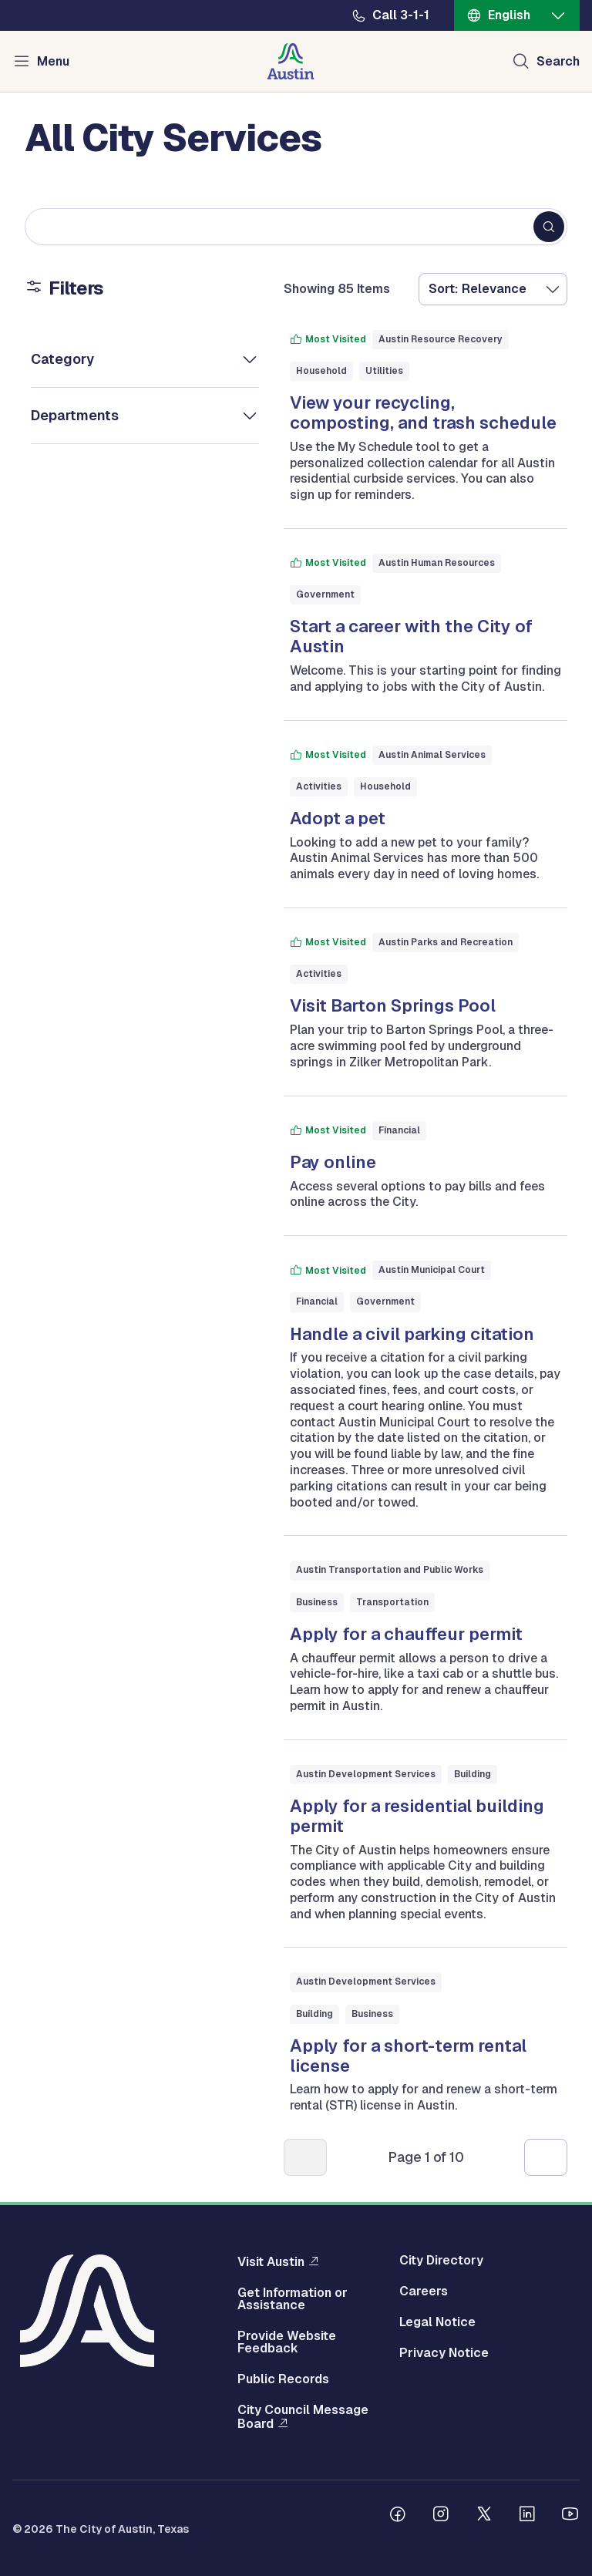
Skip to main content (61, 0)
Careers (423, 2291)
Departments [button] (75, 415)
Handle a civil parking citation (412, 1334)
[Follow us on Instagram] (441, 2516)
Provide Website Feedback (286, 2342)
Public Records (283, 2379)
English (509, 15)
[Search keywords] (296, 227)
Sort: (443, 289)
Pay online (333, 1162)
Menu (53, 61)
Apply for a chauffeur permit (406, 1634)
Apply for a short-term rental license (408, 2055)
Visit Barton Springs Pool (393, 1005)
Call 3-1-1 (400, 15)
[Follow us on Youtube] (570, 2516)
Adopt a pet (337, 818)
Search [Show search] (558, 61)
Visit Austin (270, 2261)
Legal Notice (437, 2322)
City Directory (441, 2260)
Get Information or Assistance (292, 2299)
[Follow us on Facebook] (397, 2516)
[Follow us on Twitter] (484, 2516)
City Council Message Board (302, 2417)
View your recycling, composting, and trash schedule (423, 412)
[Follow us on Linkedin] (527, 2516)
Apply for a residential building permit (417, 1816)
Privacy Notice (444, 2353)
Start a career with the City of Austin (411, 636)
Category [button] (62, 359)
